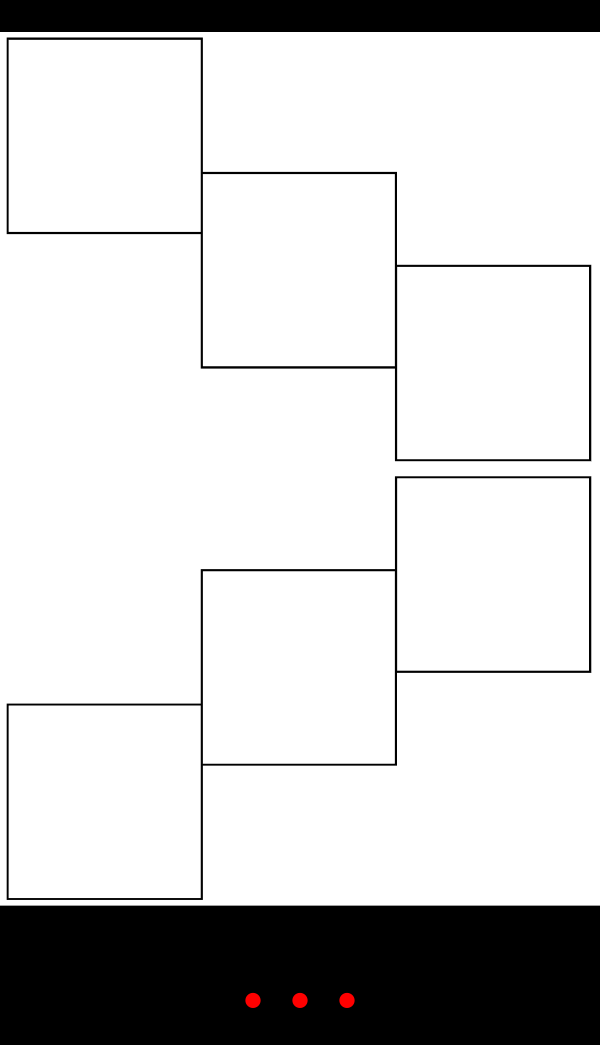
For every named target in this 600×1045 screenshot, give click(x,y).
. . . (300, 975)
